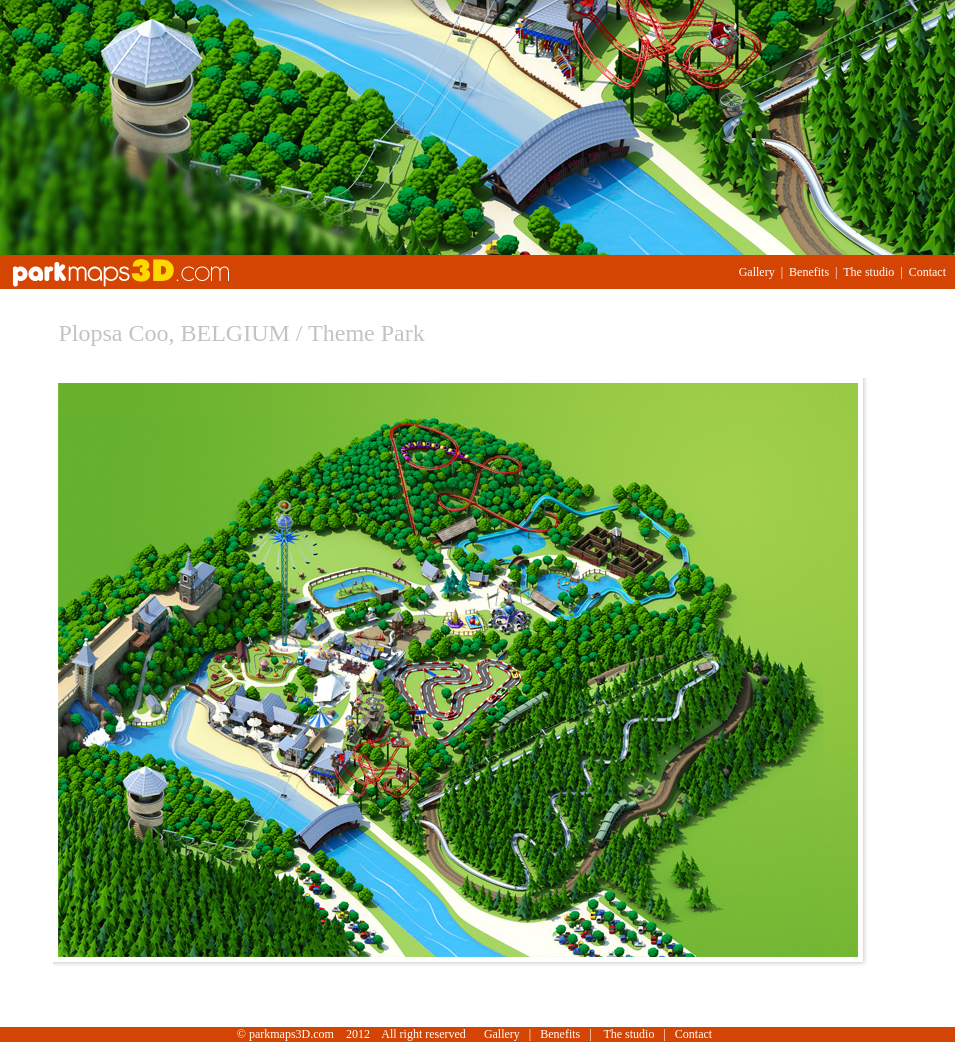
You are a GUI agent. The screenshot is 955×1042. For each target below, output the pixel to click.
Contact (927, 272)
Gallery (757, 272)
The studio (868, 272)
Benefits (809, 272)
